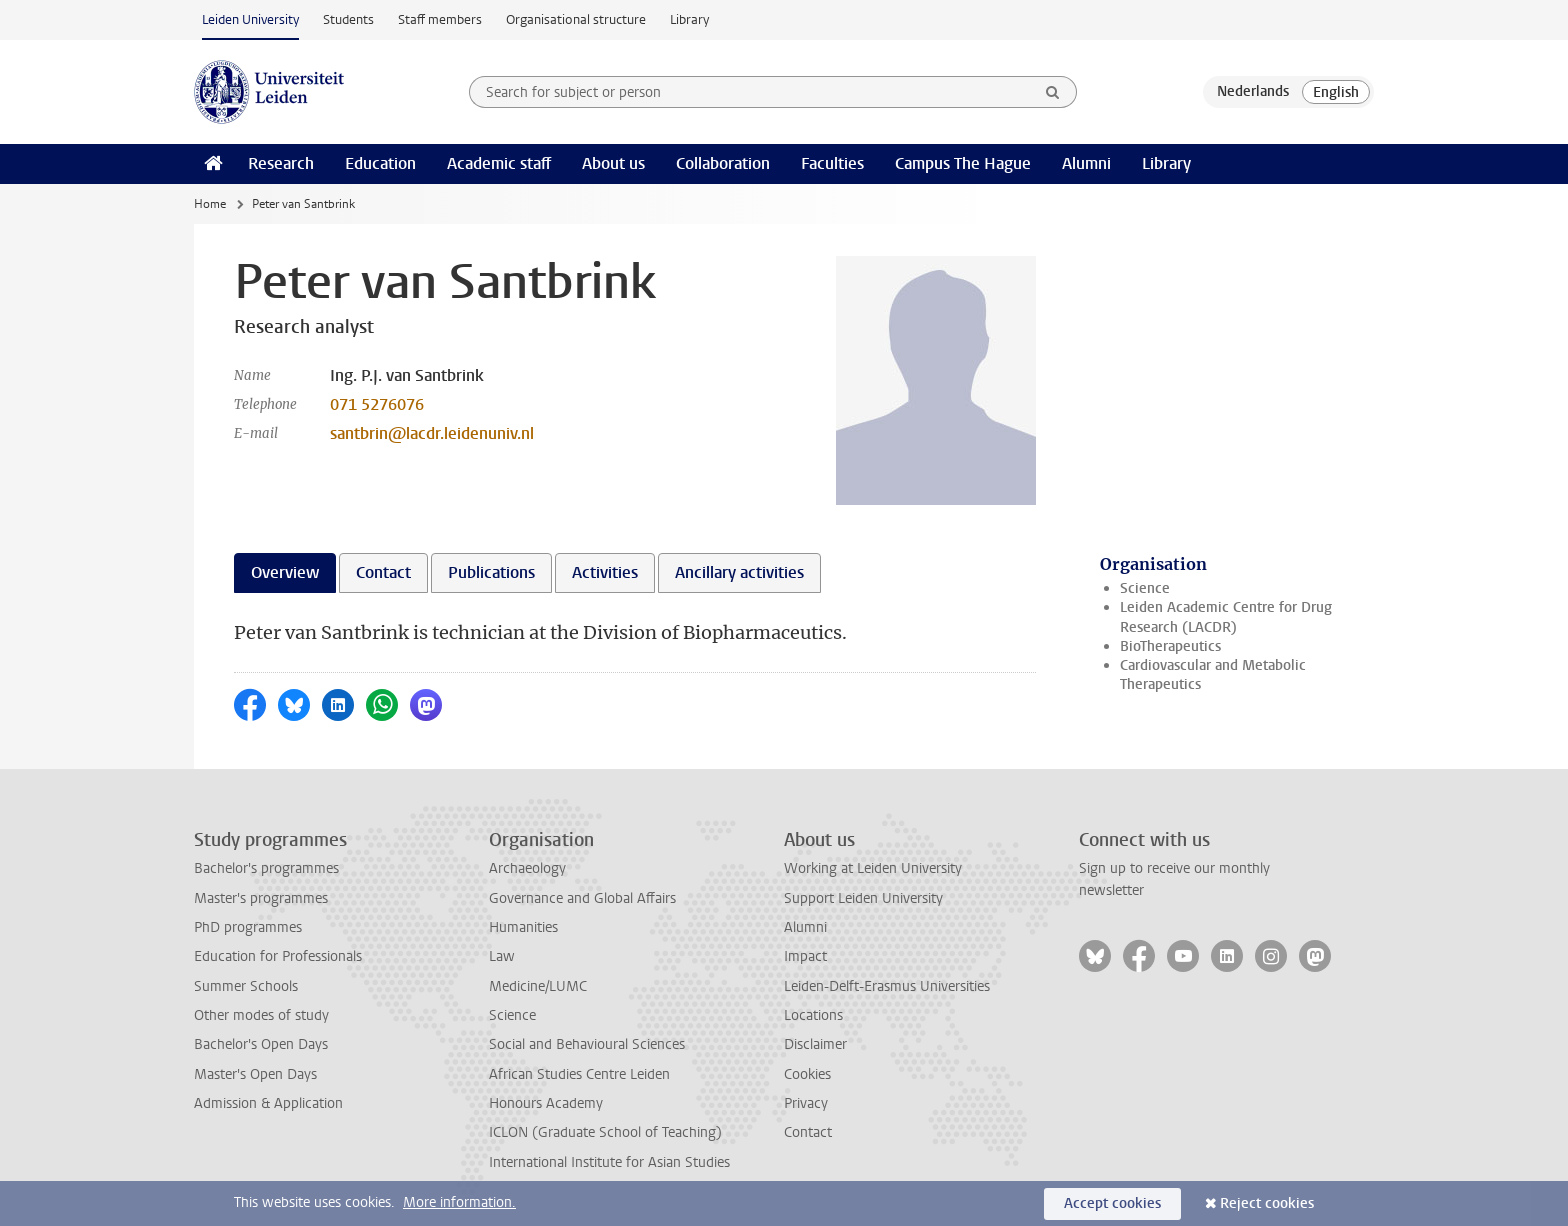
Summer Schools (246, 986)
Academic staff (499, 163)
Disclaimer (815, 1044)
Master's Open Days (255, 1074)
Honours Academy (546, 1103)
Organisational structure (576, 19)
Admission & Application (268, 1103)
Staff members (440, 19)
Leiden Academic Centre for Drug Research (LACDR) (1226, 617)
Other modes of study (261, 1015)
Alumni (1086, 163)
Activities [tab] (605, 572)
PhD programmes (248, 927)
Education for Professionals (278, 956)
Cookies (807, 1074)
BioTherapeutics (1170, 646)
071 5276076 (377, 404)
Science (1145, 588)
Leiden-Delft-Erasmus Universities (887, 986)
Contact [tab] (383, 572)
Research (281, 163)
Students (348, 19)
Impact (805, 956)
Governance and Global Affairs (582, 898)
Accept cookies (1112, 1203)
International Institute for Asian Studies (609, 1162)
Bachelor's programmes (266, 868)
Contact (808, 1132)
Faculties (832, 163)
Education (380, 163)
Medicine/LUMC (538, 986)
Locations (813, 1015)
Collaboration (723, 163)
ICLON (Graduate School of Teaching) (605, 1132)
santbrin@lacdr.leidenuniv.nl (432, 433)
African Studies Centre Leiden (579, 1074)
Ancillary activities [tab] (739, 572)
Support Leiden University (863, 898)
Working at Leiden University (873, 868)
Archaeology (527, 868)
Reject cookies (1267, 1203)
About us (613, 163)
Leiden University (250, 19)
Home (210, 204)
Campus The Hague (963, 163)
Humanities (523, 927)
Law (502, 956)
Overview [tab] (285, 572)
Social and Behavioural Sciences (587, 1044)
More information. (459, 1202)
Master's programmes (261, 898)
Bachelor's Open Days (261, 1044)
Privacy (806, 1103)
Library (689, 19)
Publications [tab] (491, 572)
